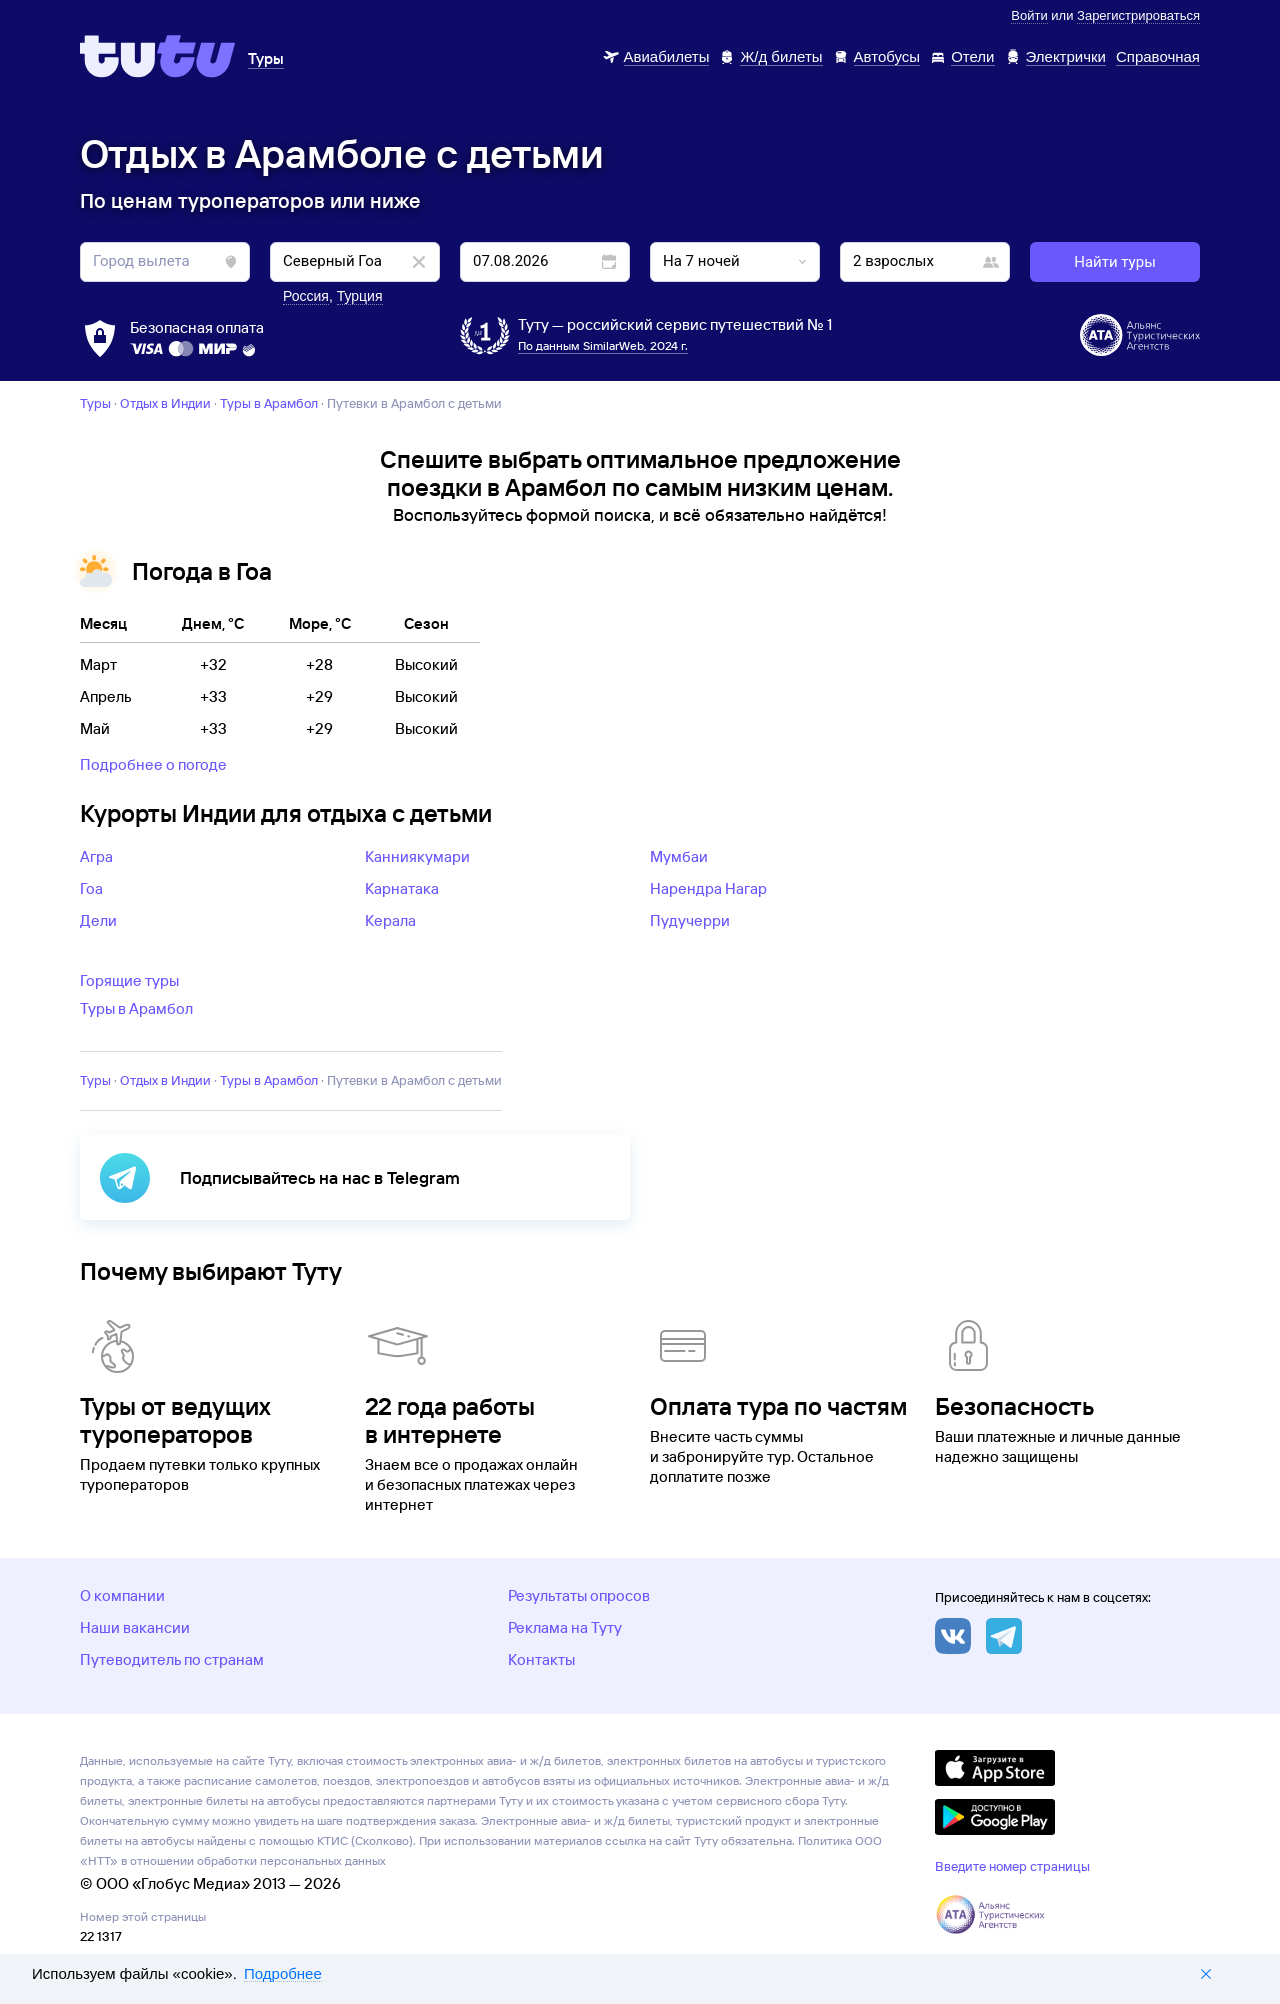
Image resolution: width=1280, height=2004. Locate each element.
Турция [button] (360, 296)
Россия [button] (306, 296)
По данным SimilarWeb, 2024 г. (603, 345)
